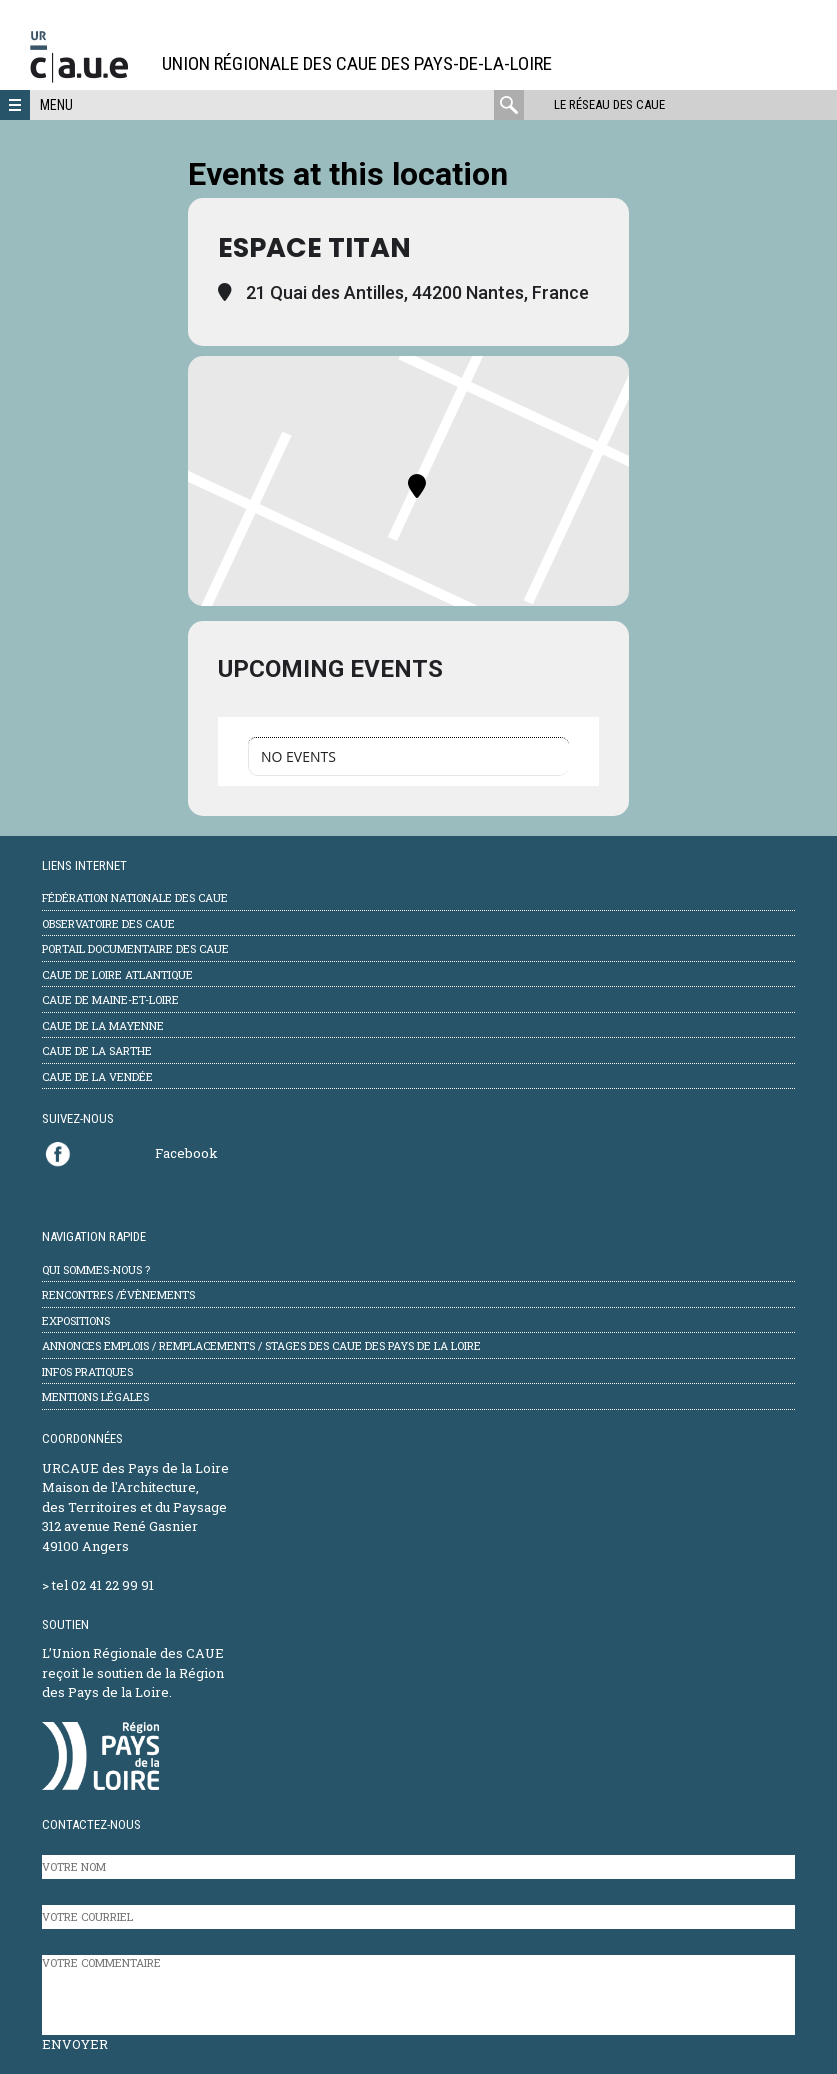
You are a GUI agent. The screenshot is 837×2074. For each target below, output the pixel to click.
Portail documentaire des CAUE (135, 948)
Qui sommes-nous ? (96, 1269)
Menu (56, 105)
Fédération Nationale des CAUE (135, 897)
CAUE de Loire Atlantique (117, 974)
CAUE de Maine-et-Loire (110, 999)
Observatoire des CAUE (108, 923)
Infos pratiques (87, 1371)
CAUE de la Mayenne (103, 1025)
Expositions (76, 1320)
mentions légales (95, 1396)
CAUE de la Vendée (97, 1076)
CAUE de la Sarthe (97, 1050)
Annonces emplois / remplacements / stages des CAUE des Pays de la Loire (261, 1345)
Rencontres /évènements (118, 1294)
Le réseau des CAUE (609, 104)
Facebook (186, 1153)
